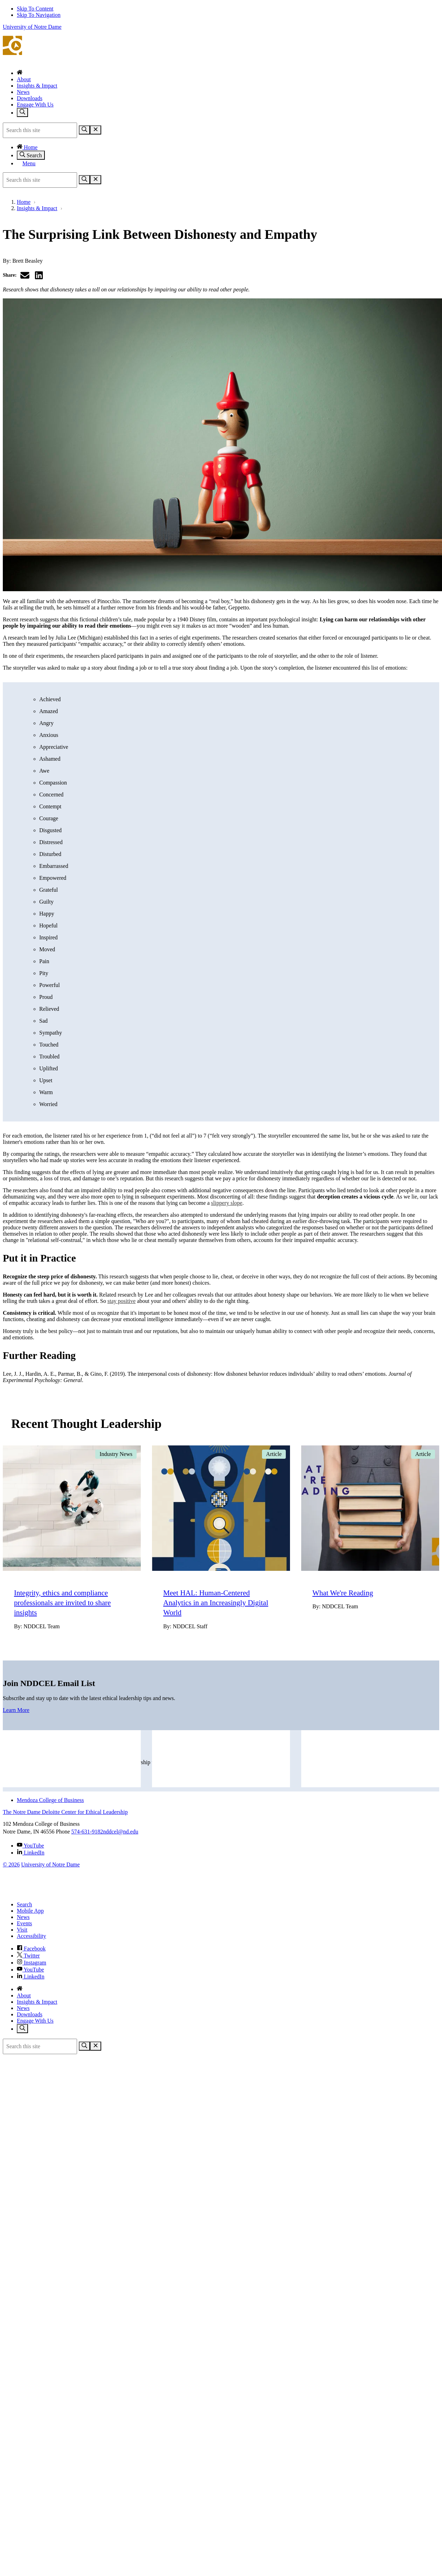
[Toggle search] (22, 112)
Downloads (29, 98)
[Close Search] (95, 129)
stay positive (122, 1301)
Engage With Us (35, 105)
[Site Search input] (40, 130)
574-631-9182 (87, 1832)
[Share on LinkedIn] (38, 275)
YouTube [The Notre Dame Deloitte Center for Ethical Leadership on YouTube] (30, 1846)
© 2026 (11, 1864)
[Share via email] (24, 275)
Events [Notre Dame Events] (24, 1923)
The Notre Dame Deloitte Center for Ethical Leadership (221, 50)
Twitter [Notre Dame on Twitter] (28, 1956)
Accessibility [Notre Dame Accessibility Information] (31, 1936)
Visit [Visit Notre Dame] (22, 1930)
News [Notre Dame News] (23, 1917)
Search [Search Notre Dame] (24, 1904)
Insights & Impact (37, 86)
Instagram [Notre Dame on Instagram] (31, 1963)
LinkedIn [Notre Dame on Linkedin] (30, 1977)
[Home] (19, 73)
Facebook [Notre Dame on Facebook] (31, 1949)
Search (31, 155)
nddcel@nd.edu (120, 1832)
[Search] (84, 129)
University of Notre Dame (32, 27)
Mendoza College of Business (50, 1800)
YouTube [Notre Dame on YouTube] (30, 1970)
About (24, 79)
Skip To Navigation (39, 15)
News (23, 92)
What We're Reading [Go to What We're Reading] (342, 1593)
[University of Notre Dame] (46, 1892)
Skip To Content (35, 9)
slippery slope (226, 1203)
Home (27, 147)
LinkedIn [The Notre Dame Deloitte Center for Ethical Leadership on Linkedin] (30, 1853)
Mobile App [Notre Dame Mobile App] (30, 1911)
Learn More (16, 1710)
